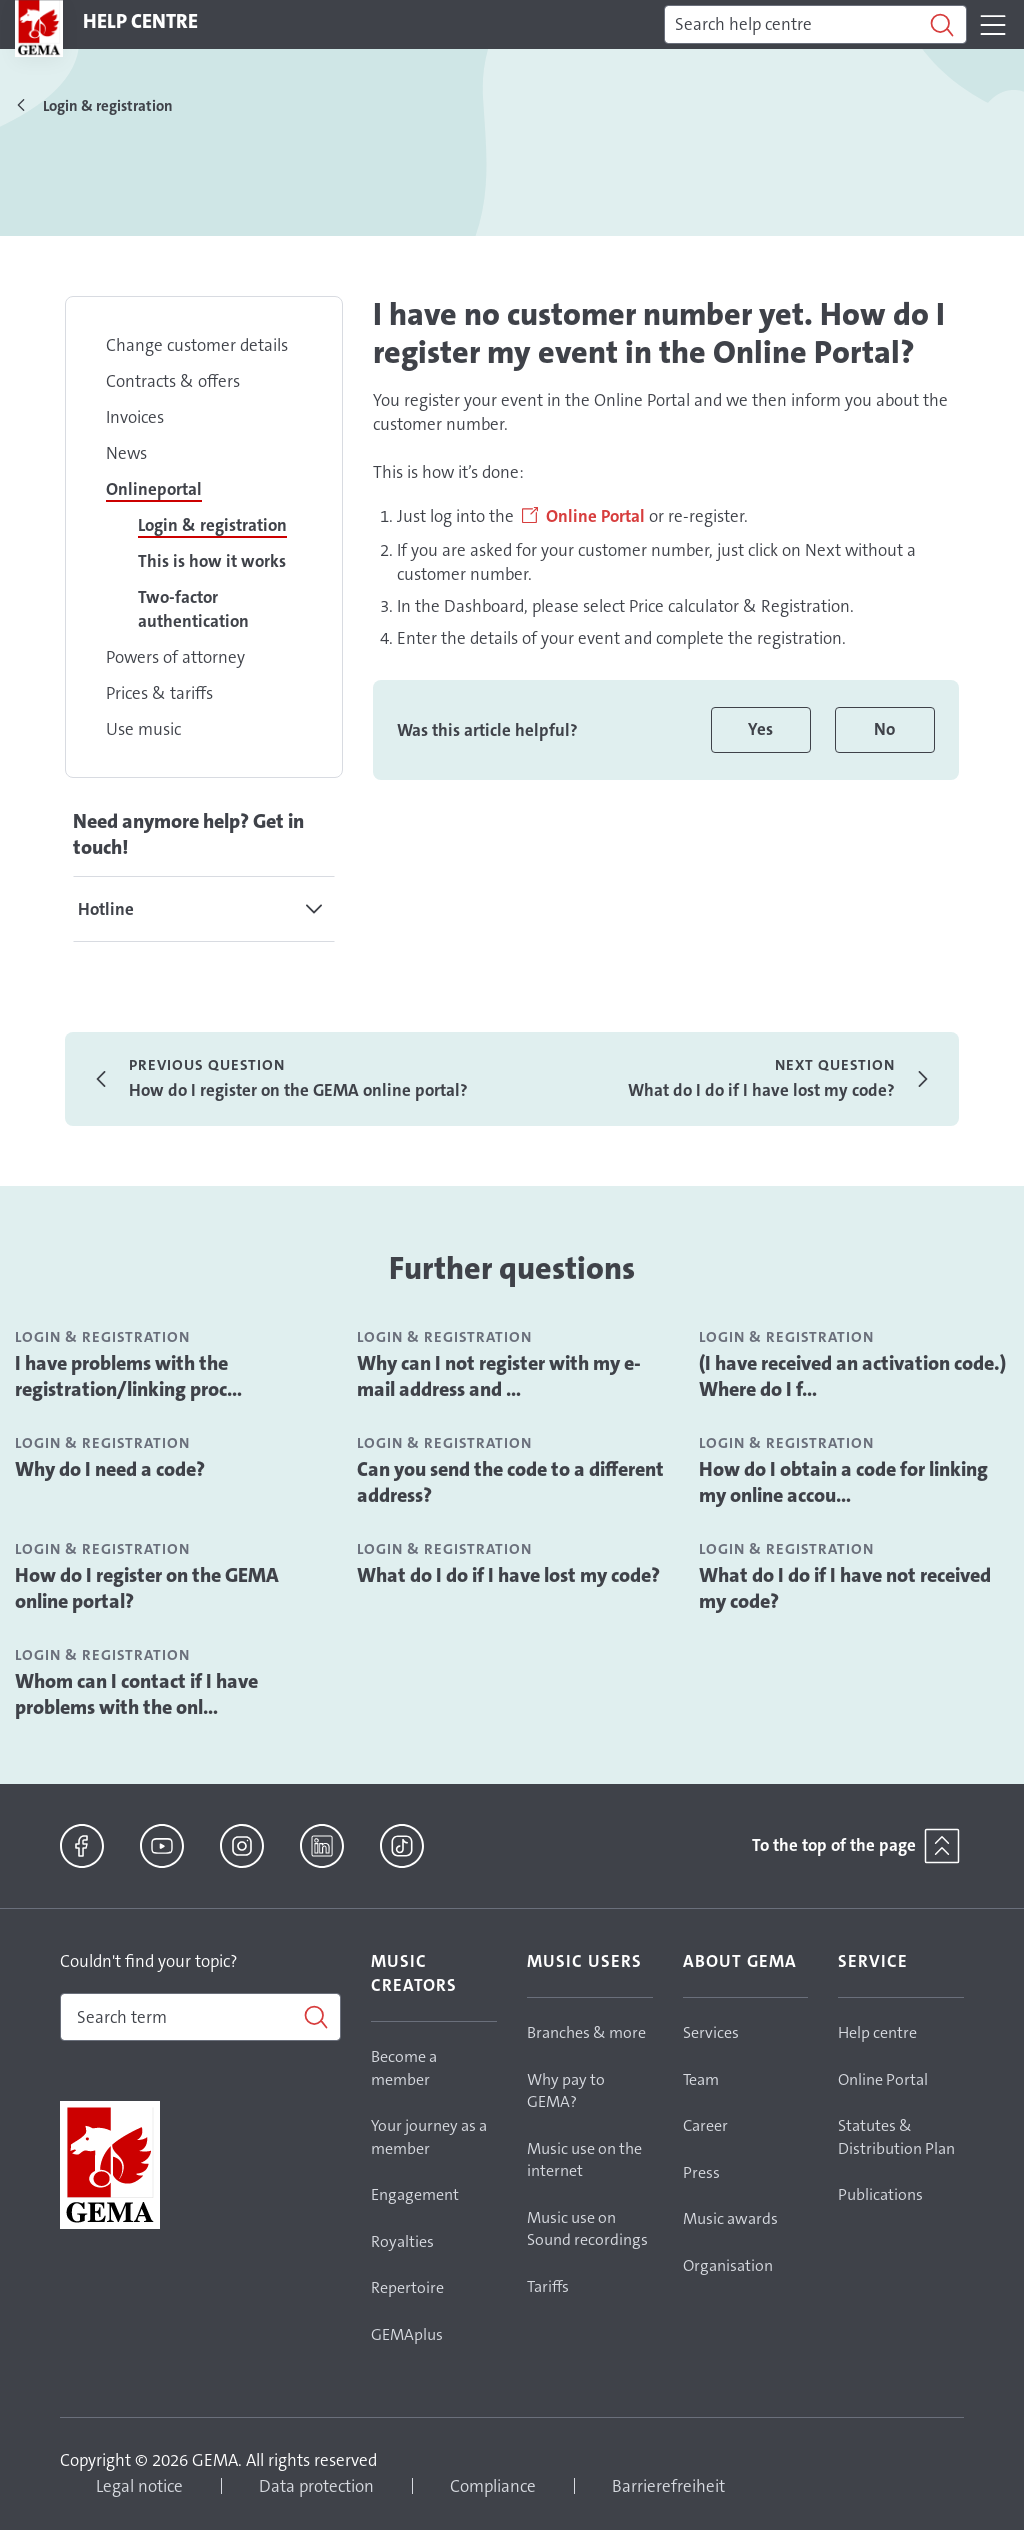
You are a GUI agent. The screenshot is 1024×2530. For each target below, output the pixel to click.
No (884, 729)
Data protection (316, 2486)
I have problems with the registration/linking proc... (128, 1376)
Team (701, 2079)
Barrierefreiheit (668, 2486)
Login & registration (212, 525)
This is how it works (212, 561)
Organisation (728, 2265)
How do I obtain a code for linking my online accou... (843, 1482)
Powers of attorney (175, 657)
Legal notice (139, 2486)
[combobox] (200, 2017)
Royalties (402, 2241)
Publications (880, 2194)
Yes (760, 729)
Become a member (404, 2068)
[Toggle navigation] (993, 25)
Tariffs (548, 2286)
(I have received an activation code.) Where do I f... (852, 1376)
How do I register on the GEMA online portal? (147, 1588)
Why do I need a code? (110, 1469)
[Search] (815, 25)
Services (711, 2032)
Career (705, 2125)
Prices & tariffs (159, 693)
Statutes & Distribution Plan (896, 2137)
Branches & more (586, 2032)
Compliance (493, 2486)
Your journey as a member (429, 2137)
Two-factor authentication (193, 609)
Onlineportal (154, 489)
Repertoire (407, 2287)
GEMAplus (407, 2334)
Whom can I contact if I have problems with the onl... (136, 1694)
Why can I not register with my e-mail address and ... (499, 1376)
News (126, 453)
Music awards (730, 2218)
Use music (143, 729)
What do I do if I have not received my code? (845, 1588)
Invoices (135, 417)
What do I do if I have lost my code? (508, 1575)
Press (701, 2172)
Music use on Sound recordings (587, 2229)
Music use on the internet (584, 2160)
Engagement (415, 2194)
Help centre (877, 2032)
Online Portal (595, 516)
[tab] (204, 909)
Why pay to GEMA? (566, 2091)
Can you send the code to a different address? (510, 1482)
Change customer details (197, 345)
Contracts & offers (173, 381)
